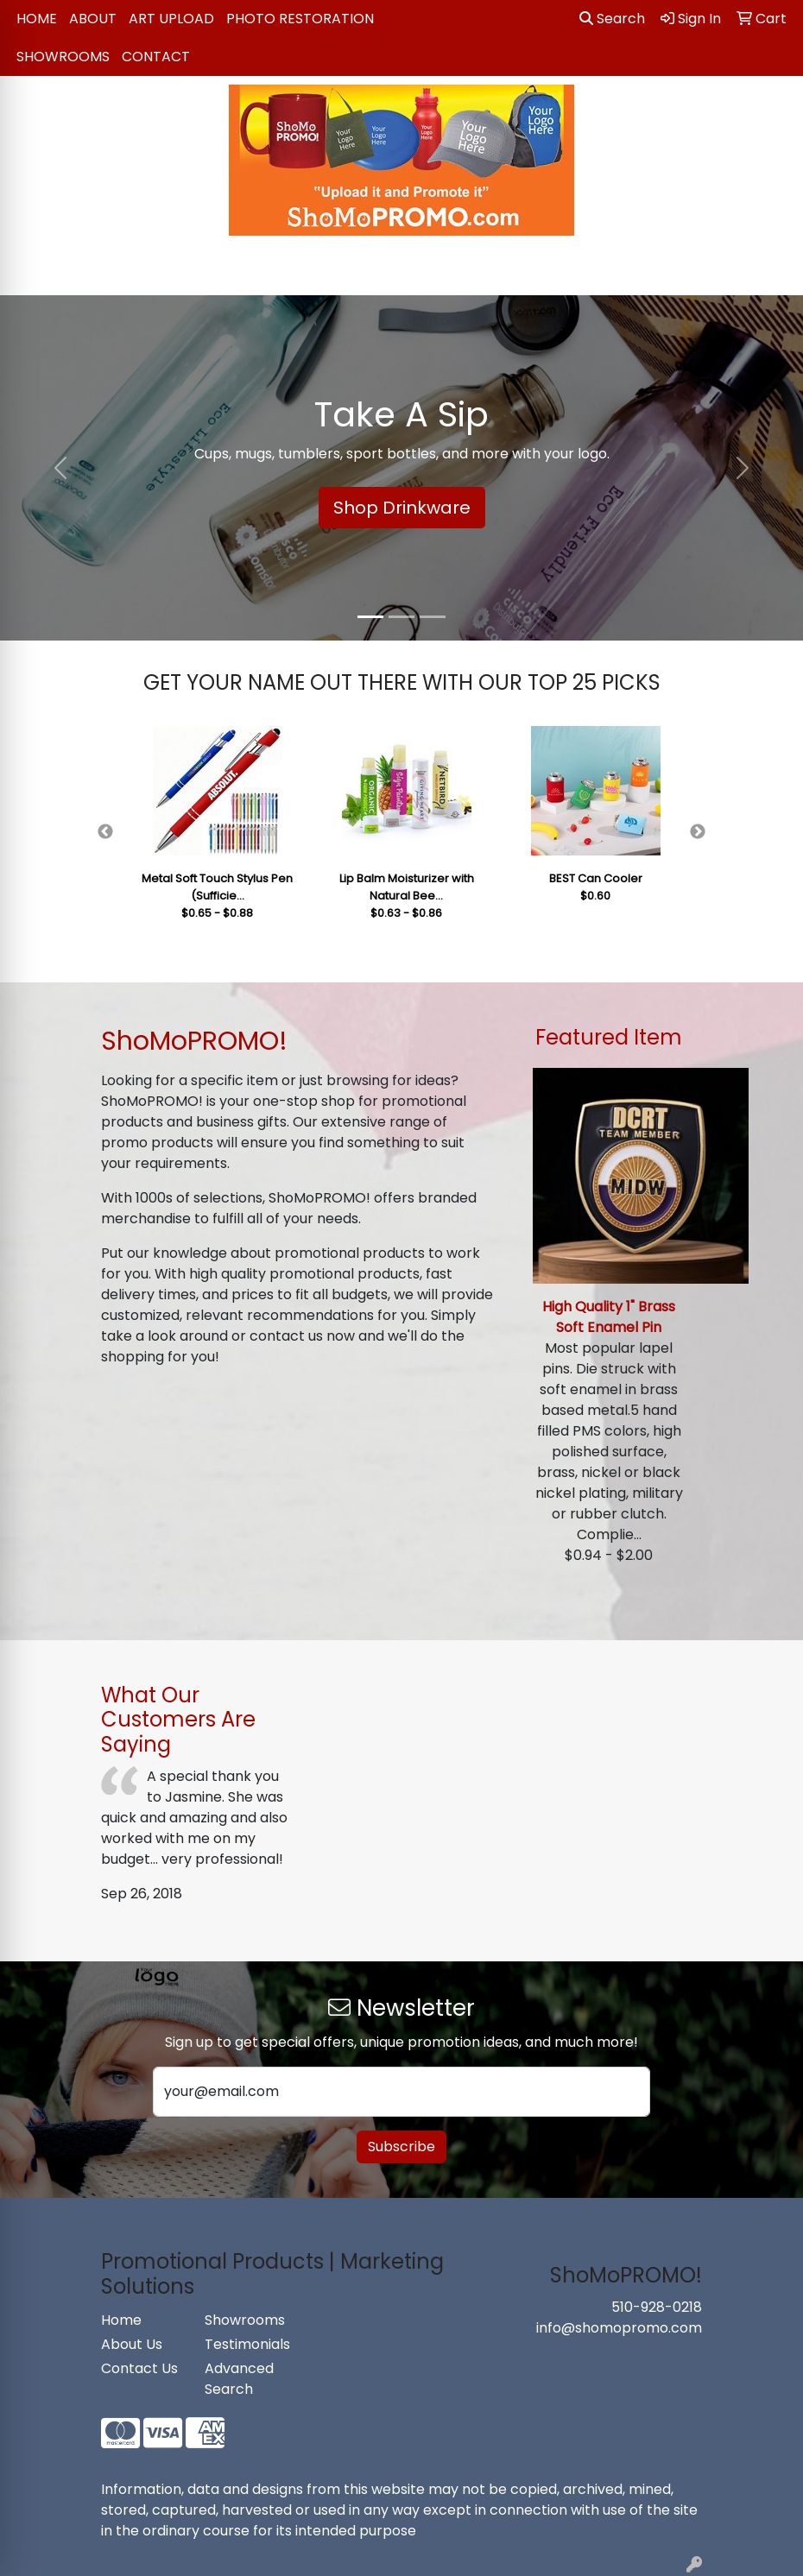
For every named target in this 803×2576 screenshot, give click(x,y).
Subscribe (401, 2146)
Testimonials (246, 2344)
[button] (60, 468)
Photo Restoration (300, 18)
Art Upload (171, 18)
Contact (156, 56)
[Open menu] (768, 270)
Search (612, 18)
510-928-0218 (656, 2307)
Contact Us (139, 2368)
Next (697, 832)
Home (36, 18)
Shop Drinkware (402, 508)
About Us (131, 2344)
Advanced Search (239, 2378)
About (93, 18)
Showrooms (63, 56)
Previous (105, 832)
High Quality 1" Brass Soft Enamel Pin (608, 1317)
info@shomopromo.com (619, 2328)
